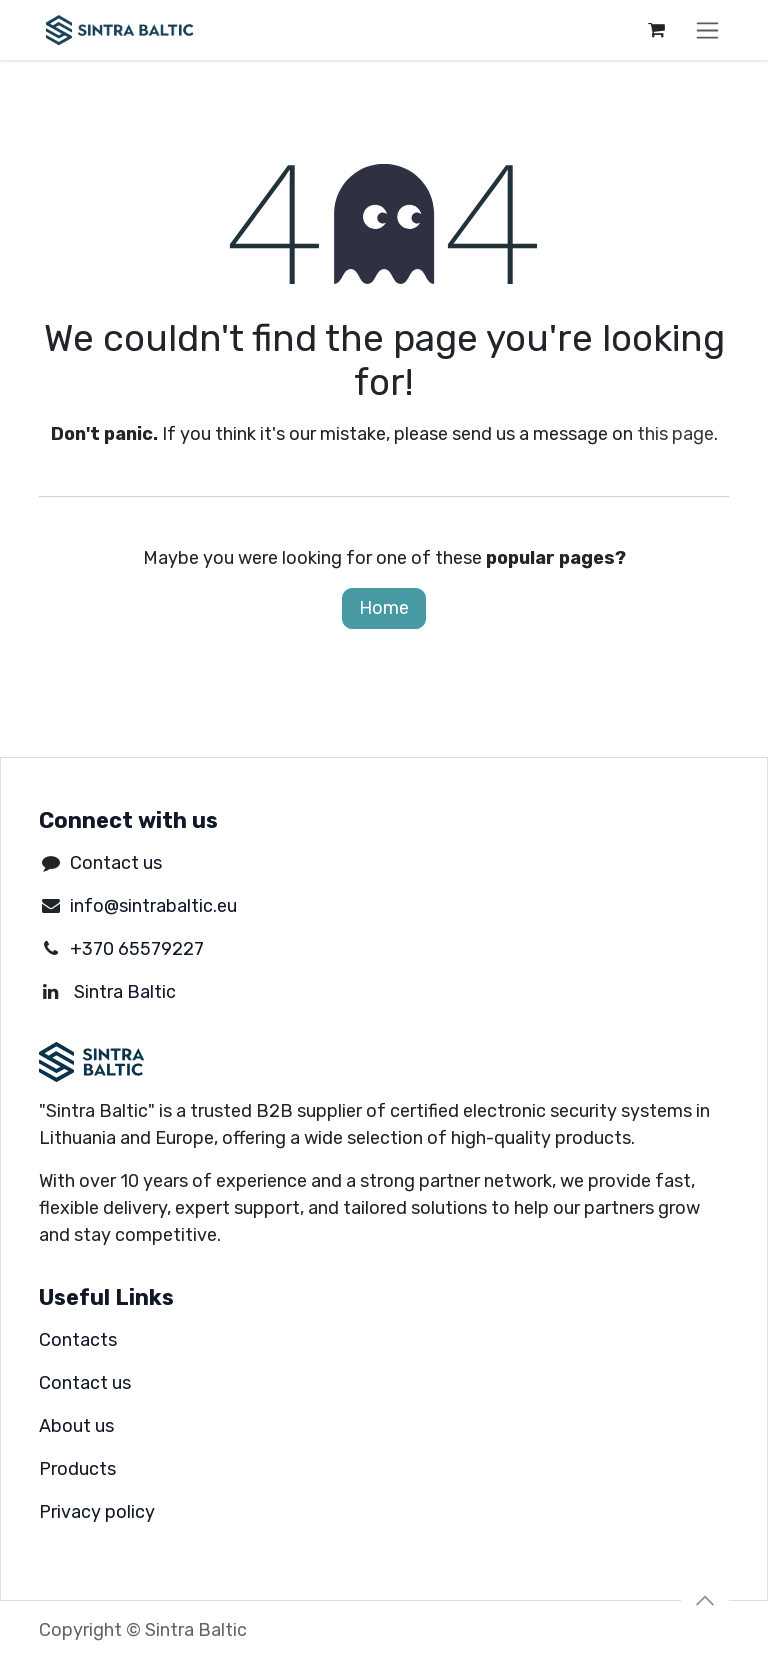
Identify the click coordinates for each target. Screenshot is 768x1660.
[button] (705, 1601)
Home (384, 608)
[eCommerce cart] (656, 30)
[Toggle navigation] (707, 30)
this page (675, 434)
